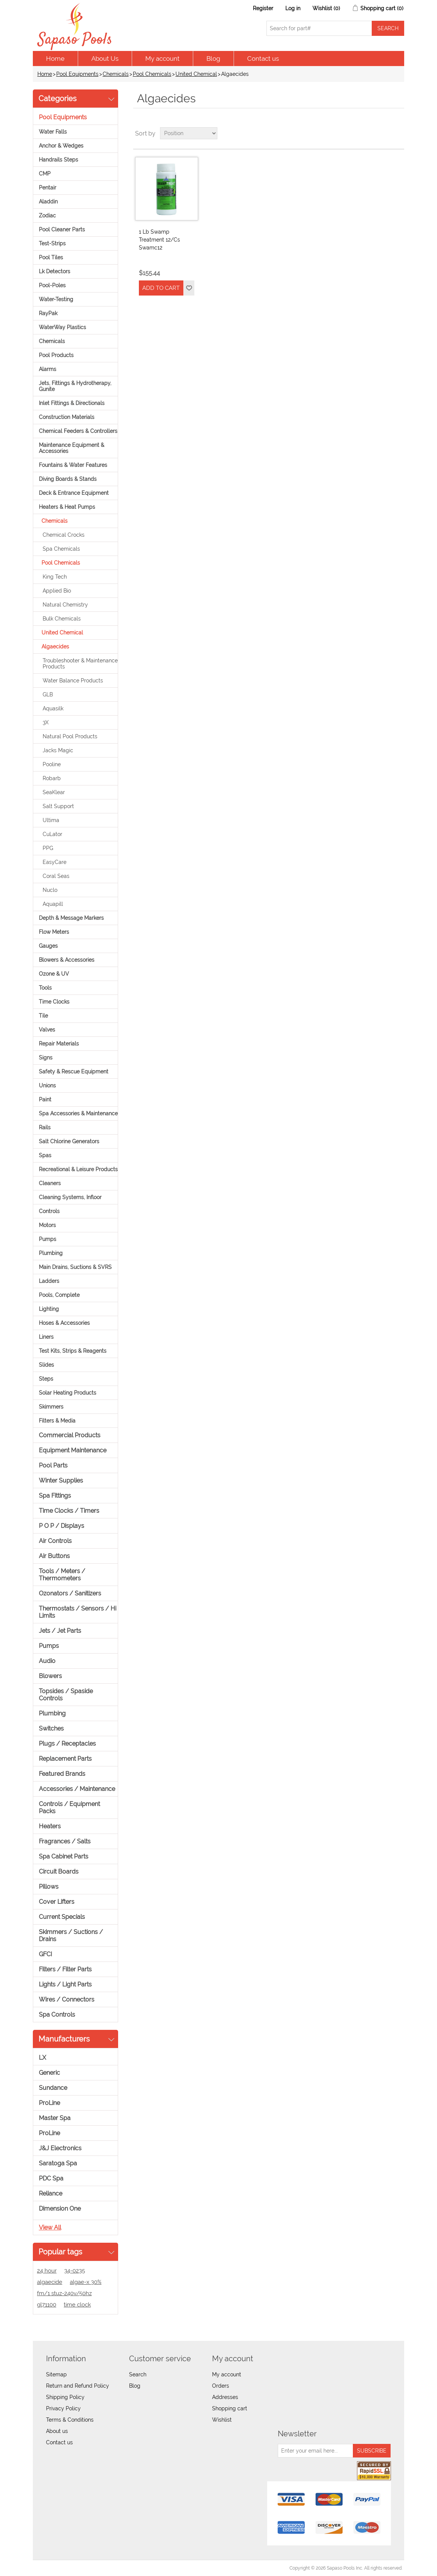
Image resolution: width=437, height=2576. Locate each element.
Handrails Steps (58, 160)
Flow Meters (54, 932)
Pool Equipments (77, 74)
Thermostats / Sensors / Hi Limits (77, 1612)
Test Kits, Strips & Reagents (72, 1351)
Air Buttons (54, 1556)
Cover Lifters (56, 1901)
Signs (45, 1058)
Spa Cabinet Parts (63, 1856)
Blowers (50, 1676)
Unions (47, 1085)
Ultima (51, 820)
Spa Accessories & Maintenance (78, 1113)
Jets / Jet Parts (60, 1630)
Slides (46, 1365)
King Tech (55, 577)
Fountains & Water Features (73, 465)
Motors (47, 1225)
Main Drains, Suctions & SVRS (75, 1267)
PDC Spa (51, 2178)
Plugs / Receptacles (67, 1743)
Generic (49, 2072)
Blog (213, 58)
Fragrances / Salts (65, 1841)
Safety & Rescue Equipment (73, 1072)
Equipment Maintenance (72, 1450)
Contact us (263, 58)
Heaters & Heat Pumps (67, 507)
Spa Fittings (55, 1495)
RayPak (48, 313)
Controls (49, 1211)
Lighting (49, 1309)
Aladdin (48, 202)
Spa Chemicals (61, 549)
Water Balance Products (73, 680)
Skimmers (51, 1407)
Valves (47, 1030)
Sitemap (56, 2374)
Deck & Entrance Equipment (74, 493)
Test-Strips (52, 243)
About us (57, 2431)
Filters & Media (57, 1421)
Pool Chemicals (152, 74)
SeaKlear (54, 792)
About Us (104, 58)
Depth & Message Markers (71, 918)
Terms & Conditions (70, 2420)
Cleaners (50, 1183)
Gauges (48, 946)
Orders (220, 2386)
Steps (46, 1379)
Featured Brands (62, 1773)
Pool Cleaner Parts (62, 229)
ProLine (49, 2102)
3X (46, 722)
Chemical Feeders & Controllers (78, 431)
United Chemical (196, 74)
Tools (45, 988)
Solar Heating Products (67, 1393)
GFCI (45, 1954)
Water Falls (53, 132)
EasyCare (54, 862)
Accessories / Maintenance (77, 1788)
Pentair (47, 188)
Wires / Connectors (66, 1999)
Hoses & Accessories (64, 1323)
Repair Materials (59, 1044)
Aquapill (53, 904)
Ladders (49, 1281)
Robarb (52, 778)
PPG (48, 848)
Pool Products (56, 355)
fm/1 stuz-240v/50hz (64, 2293)
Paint (45, 1099)
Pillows (48, 1886)
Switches (51, 1728)
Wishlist (222, 2420)
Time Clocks (54, 1002)
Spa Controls (57, 2014)
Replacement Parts (65, 1758)
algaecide (49, 2282)
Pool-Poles (52, 285)
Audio (47, 1660)
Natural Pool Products (70, 736)
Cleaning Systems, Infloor (70, 1197)
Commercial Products (69, 1435)
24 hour (47, 2270)
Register (263, 8)
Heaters (50, 1826)
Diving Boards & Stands (68, 479)
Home (55, 58)
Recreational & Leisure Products (78, 1169)
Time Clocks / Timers (69, 1510)
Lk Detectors (54, 271)
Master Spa (55, 2118)
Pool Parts (53, 1465)
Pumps (47, 1239)
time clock (77, 2304)
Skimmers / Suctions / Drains (71, 1935)
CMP (45, 174)
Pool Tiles (51, 257)
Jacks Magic (58, 750)
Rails (45, 1127)
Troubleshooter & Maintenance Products (80, 663)
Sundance (53, 2087)
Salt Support (58, 806)
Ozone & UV (54, 974)
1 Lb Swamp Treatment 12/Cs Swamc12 (159, 240)
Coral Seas (56, 876)
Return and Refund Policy (77, 2386)
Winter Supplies (61, 1480)
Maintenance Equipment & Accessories (71, 448)
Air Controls (55, 1540)
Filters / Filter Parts (65, 1969)
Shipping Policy (65, 2397)
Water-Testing (56, 299)
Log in (292, 8)
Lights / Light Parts (65, 1984)
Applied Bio (57, 591)
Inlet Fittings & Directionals (72, 403)
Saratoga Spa (58, 2163)
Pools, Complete (59, 1295)
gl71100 (46, 2304)
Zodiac (47, 215)
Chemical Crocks (64, 535)
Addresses (225, 2397)
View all (50, 2227)
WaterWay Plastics (62, 327)
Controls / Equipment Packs (69, 1807)
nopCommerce (76, 2568)
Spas (45, 1155)
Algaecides (55, 647)
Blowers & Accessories (66, 960)
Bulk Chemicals (62, 619)
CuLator (52, 834)
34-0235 (74, 2270)
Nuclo (50, 890)
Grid (384, 133)
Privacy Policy (63, 2408)
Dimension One (60, 2208)
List (397, 133)
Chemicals (116, 74)
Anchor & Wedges (61, 146)
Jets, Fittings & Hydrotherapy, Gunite (75, 386)
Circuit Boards (58, 1871)
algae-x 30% (86, 2282)
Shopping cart (229, 2408)
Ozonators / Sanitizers (70, 1593)
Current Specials (62, 1916)
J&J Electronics (60, 2148)
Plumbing (51, 1253)
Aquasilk (53, 708)
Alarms (47, 369)
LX (42, 2057)
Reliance (50, 2193)
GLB (48, 694)
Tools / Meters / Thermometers (62, 1574)
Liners (46, 1337)
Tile (43, 1016)
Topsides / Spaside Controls (66, 1695)
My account (162, 58)
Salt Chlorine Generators (69, 1141)
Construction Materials (66, 417)
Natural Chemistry (65, 605)
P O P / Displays (61, 1525)
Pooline (52, 764)
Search (137, 2374)
